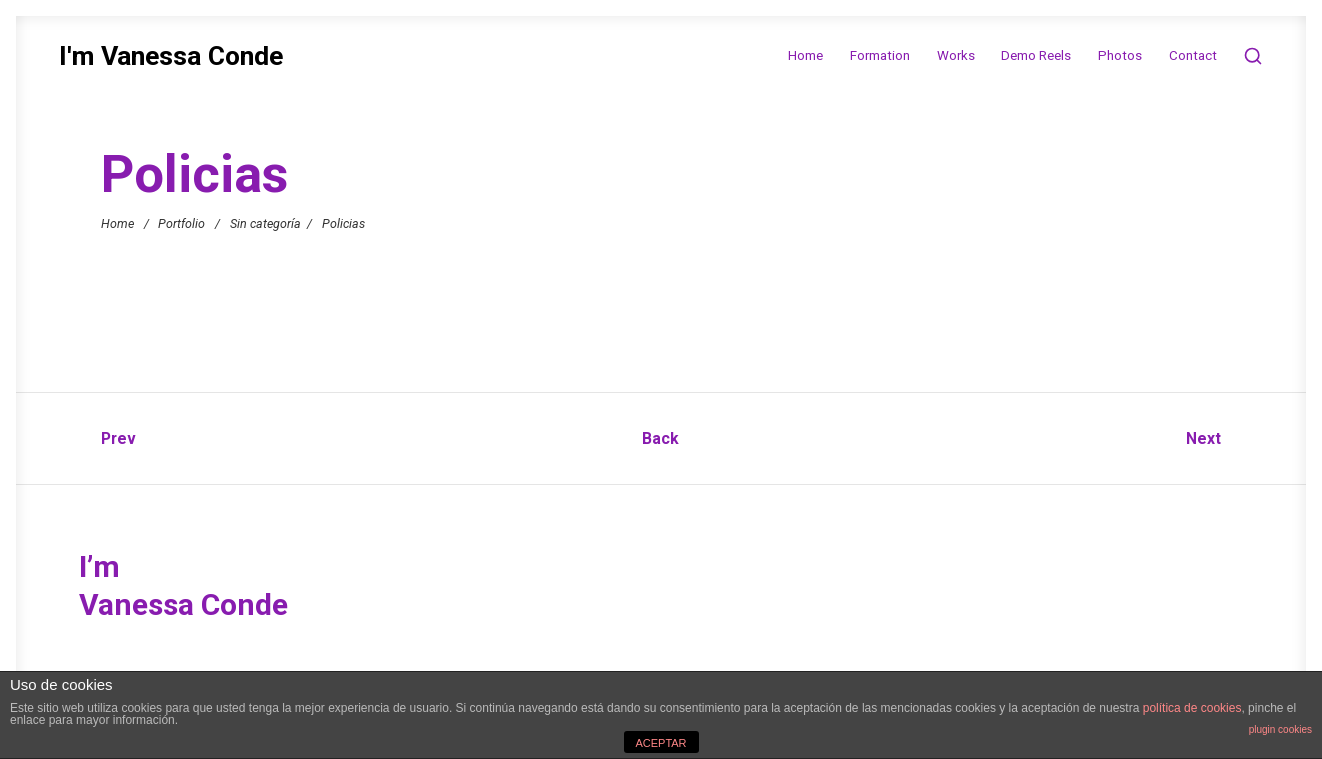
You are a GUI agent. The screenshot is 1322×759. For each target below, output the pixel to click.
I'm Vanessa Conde (171, 56)
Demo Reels (1036, 55)
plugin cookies (1280, 729)
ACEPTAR (660, 743)
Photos (1120, 55)
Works (956, 55)
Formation (880, 55)
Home (805, 55)
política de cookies (1192, 708)
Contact (1193, 55)
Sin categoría (265, 222)
